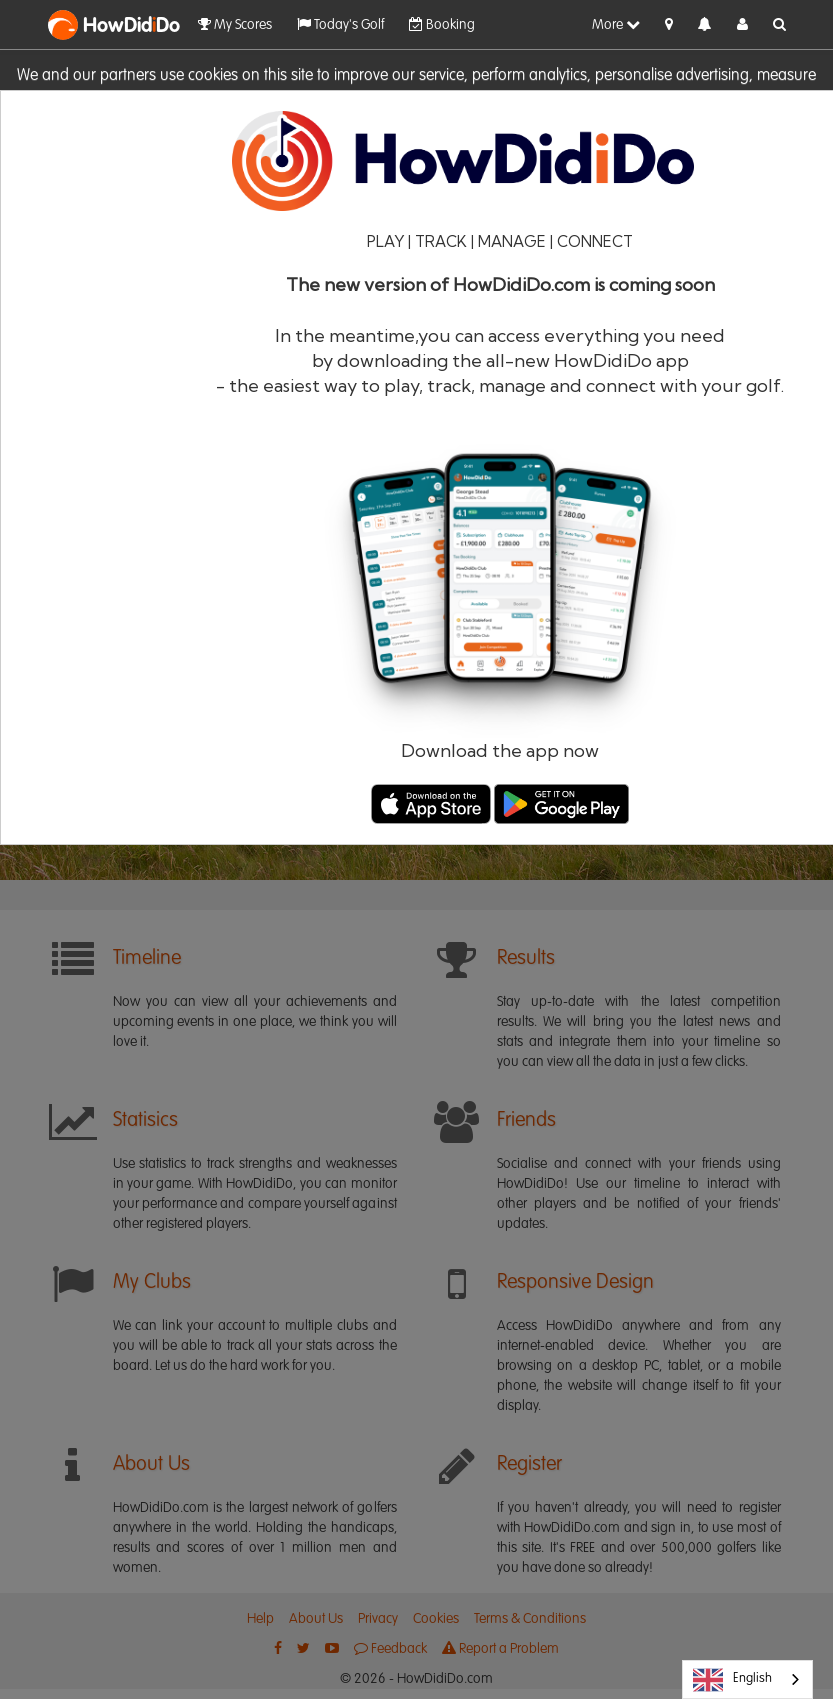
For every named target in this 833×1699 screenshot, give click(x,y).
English (732, 1680)
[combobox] (747, 1679)
